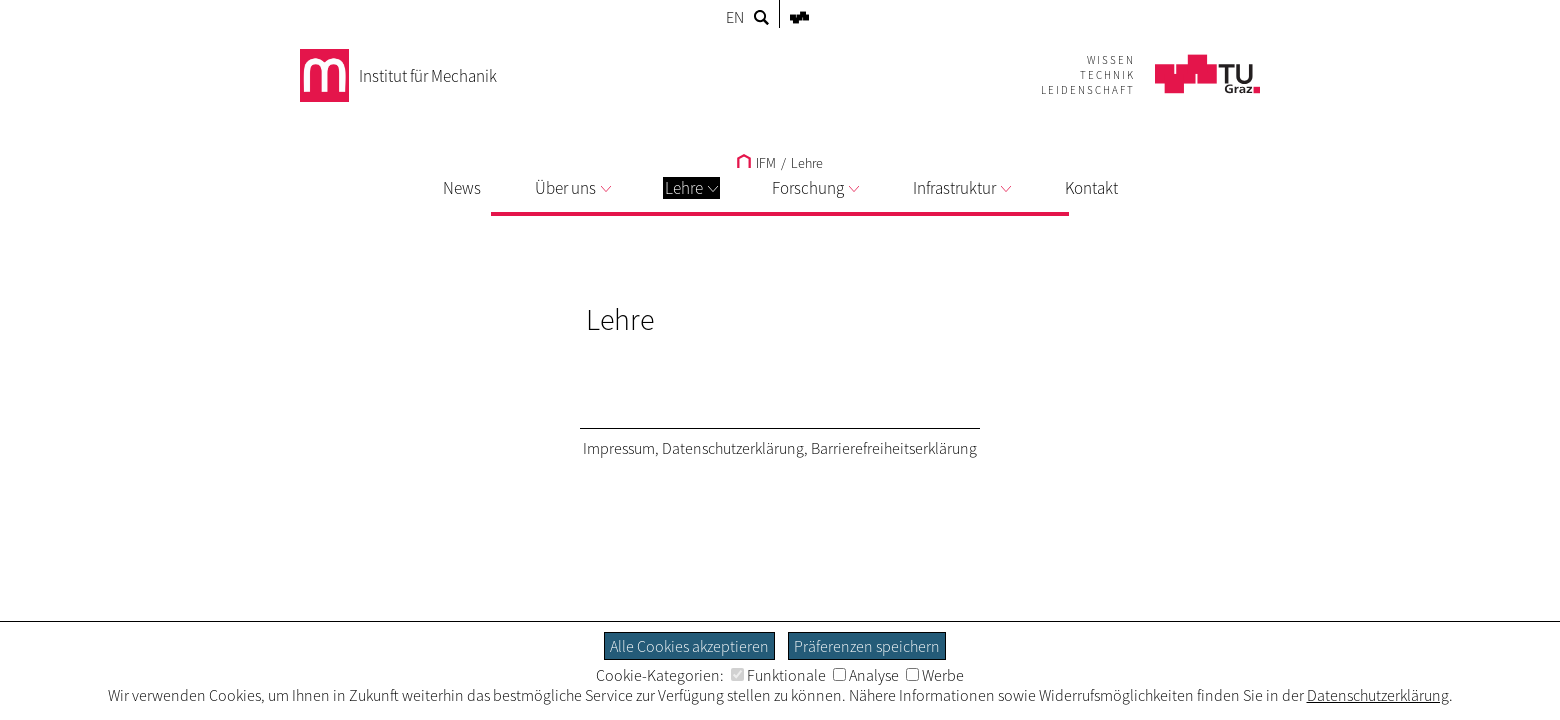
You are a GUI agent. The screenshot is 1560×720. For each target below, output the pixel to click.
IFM (756, 163)
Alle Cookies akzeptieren (689, 646)
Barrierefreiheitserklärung (894, 448)
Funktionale (778, 675)
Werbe (935, 675)
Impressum (619, 448)
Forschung (815, 188)
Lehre (691, 188)
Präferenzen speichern (867, 646)
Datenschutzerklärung (733, 448)
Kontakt (1091, 188)
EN (735, 17)
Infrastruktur (962, 188)
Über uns (573, 188)
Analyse (866, 675)
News (462, 188)
